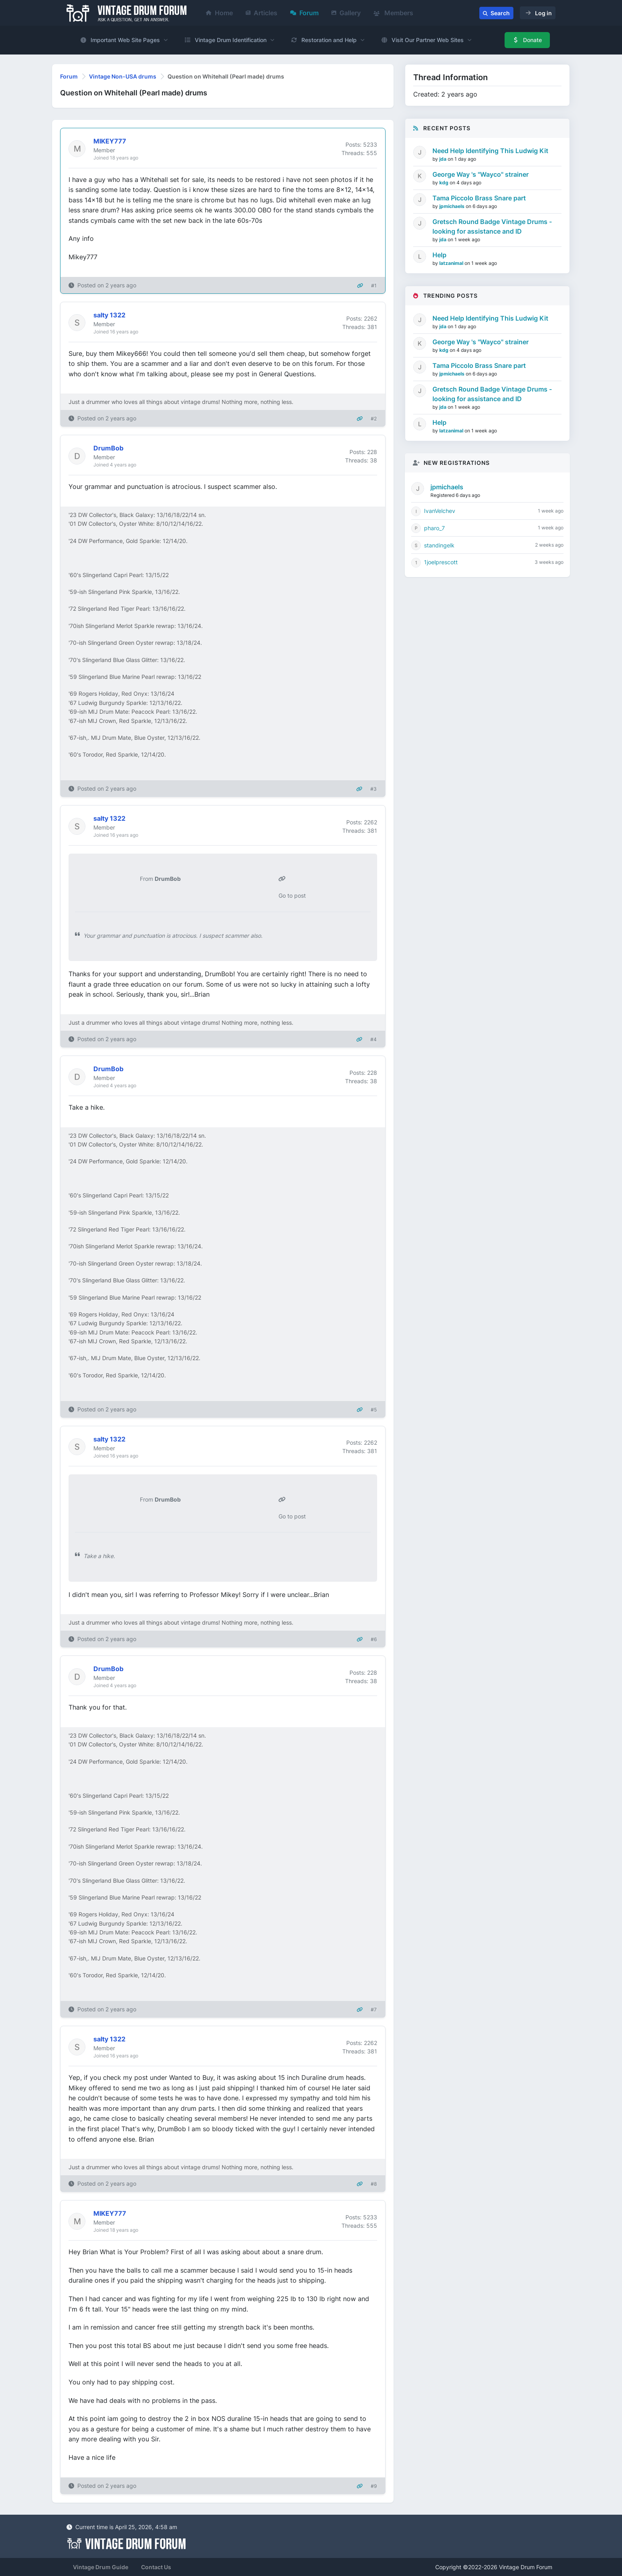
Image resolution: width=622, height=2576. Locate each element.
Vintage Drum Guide (100, 2567)
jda (443, 159)
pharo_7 (434, 528)
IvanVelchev (439, 510)
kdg (444, 183)
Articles (261, 13)
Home (219, 13)
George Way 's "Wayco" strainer (480, 174)
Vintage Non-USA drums (122, 76)
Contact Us (156, 2567)
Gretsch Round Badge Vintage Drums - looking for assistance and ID (492, 226)
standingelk (439, 545)
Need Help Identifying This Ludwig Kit (490, 151)
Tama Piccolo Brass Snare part (479, 198)
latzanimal (451, 263)
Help (439, 255)
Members (393, 13)
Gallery (346, 13)
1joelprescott (441, 562)
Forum (304, 13)
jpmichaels (452, 206)
